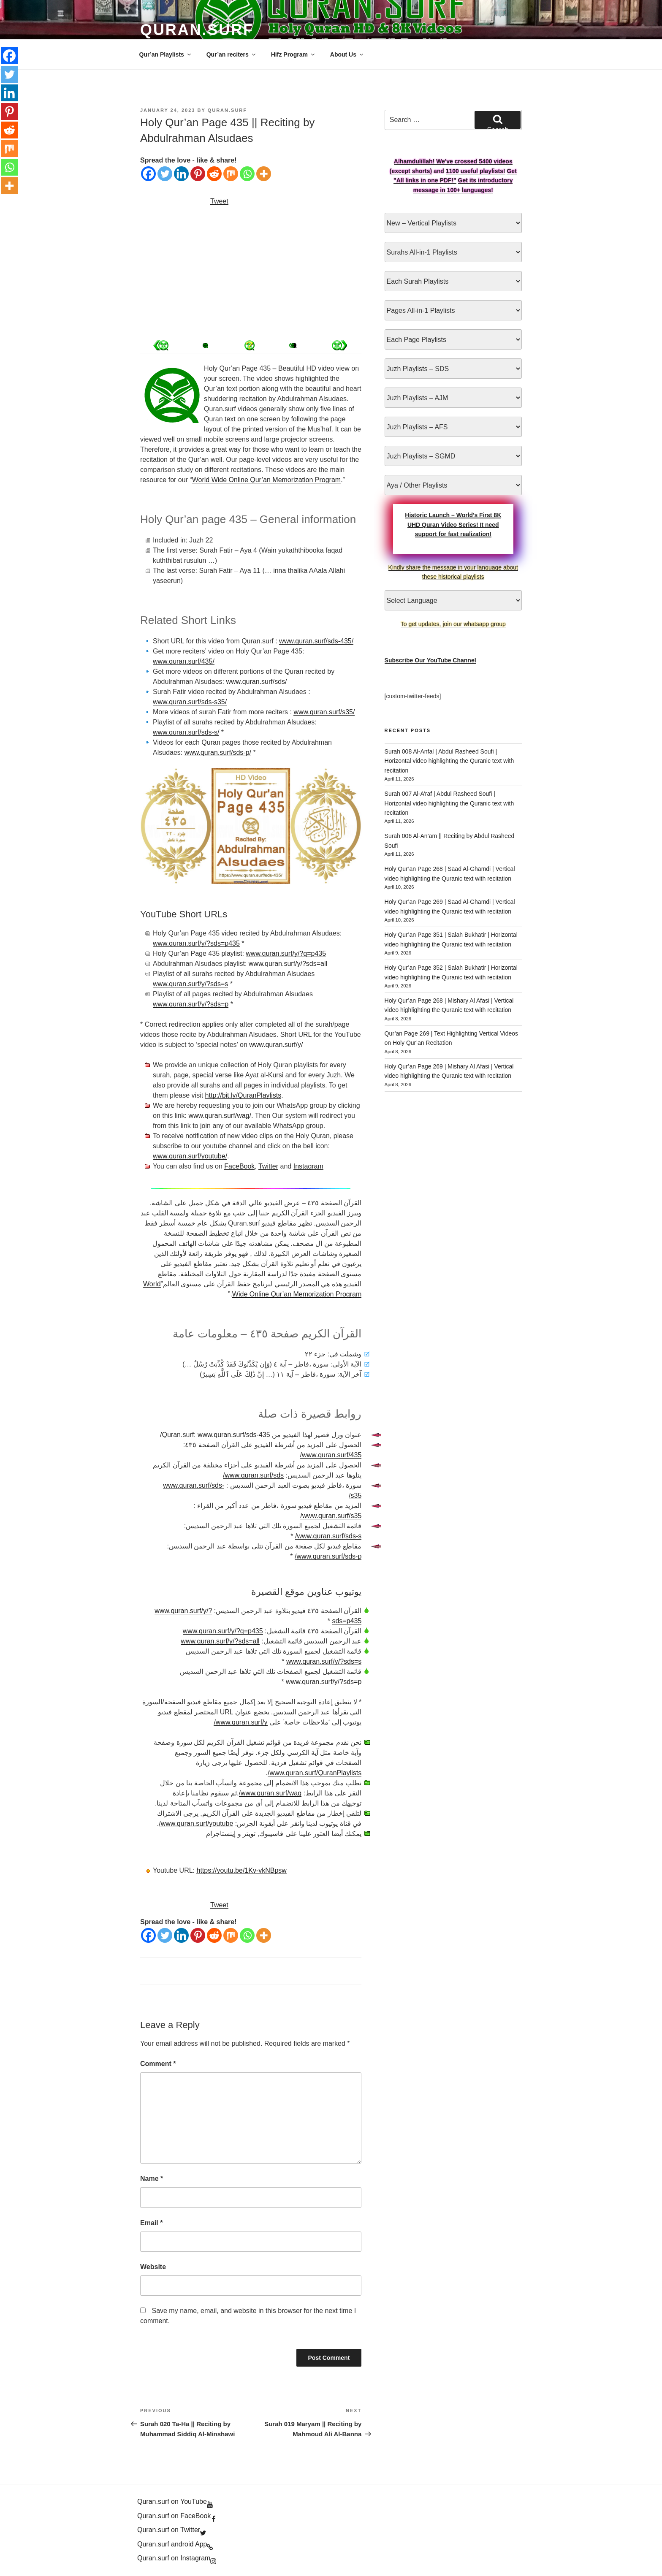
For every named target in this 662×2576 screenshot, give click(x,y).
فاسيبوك (271, 1833)
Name (151, 2178)
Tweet (219, 201)
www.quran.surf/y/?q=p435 (286, 953)
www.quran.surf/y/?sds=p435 (196, 943)
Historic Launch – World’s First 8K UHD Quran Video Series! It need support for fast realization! (453, 524)
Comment (158, 2063)
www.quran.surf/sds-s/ (186, 732)
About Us (347, 54)
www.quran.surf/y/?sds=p (190, 1004)
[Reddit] (214, 173)
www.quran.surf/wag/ (219, 1115)
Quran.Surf (197, 29)
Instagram (308, 1166)
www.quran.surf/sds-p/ (217, 752)
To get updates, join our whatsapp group (453, 624)
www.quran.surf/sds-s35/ (190, 701)
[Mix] (230, 173)
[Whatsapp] (247, 173)
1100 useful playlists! (475, 171)
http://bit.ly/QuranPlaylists (243, 1095)
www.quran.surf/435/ (183, 661)
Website (153, 2266)
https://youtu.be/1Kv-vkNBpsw (241, 1870)
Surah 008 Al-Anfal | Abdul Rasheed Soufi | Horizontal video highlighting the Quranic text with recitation (449, 761)
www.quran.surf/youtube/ (190, 1156)
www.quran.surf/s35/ (324, 712)
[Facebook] (148, 173)
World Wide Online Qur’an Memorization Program (266, 479)
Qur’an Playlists (165, 54)
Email (151, 2222)
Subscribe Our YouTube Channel (430, 660)
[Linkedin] (181, 173)
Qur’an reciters (231, 54)
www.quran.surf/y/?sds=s (190, 983)
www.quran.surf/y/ (276, 1044)
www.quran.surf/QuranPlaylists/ (314, 1772)
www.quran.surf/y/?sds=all (288, 963)
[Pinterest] (197, 173)
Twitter (268, 1166)
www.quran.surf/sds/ (256, 681)
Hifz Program (293, 54)
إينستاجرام (221, 1833)
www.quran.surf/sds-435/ (316, 641)
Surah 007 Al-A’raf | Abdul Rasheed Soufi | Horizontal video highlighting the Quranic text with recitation (449, 803)
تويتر (249, 1833)
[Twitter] (164, 173)
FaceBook (239, 1166)
